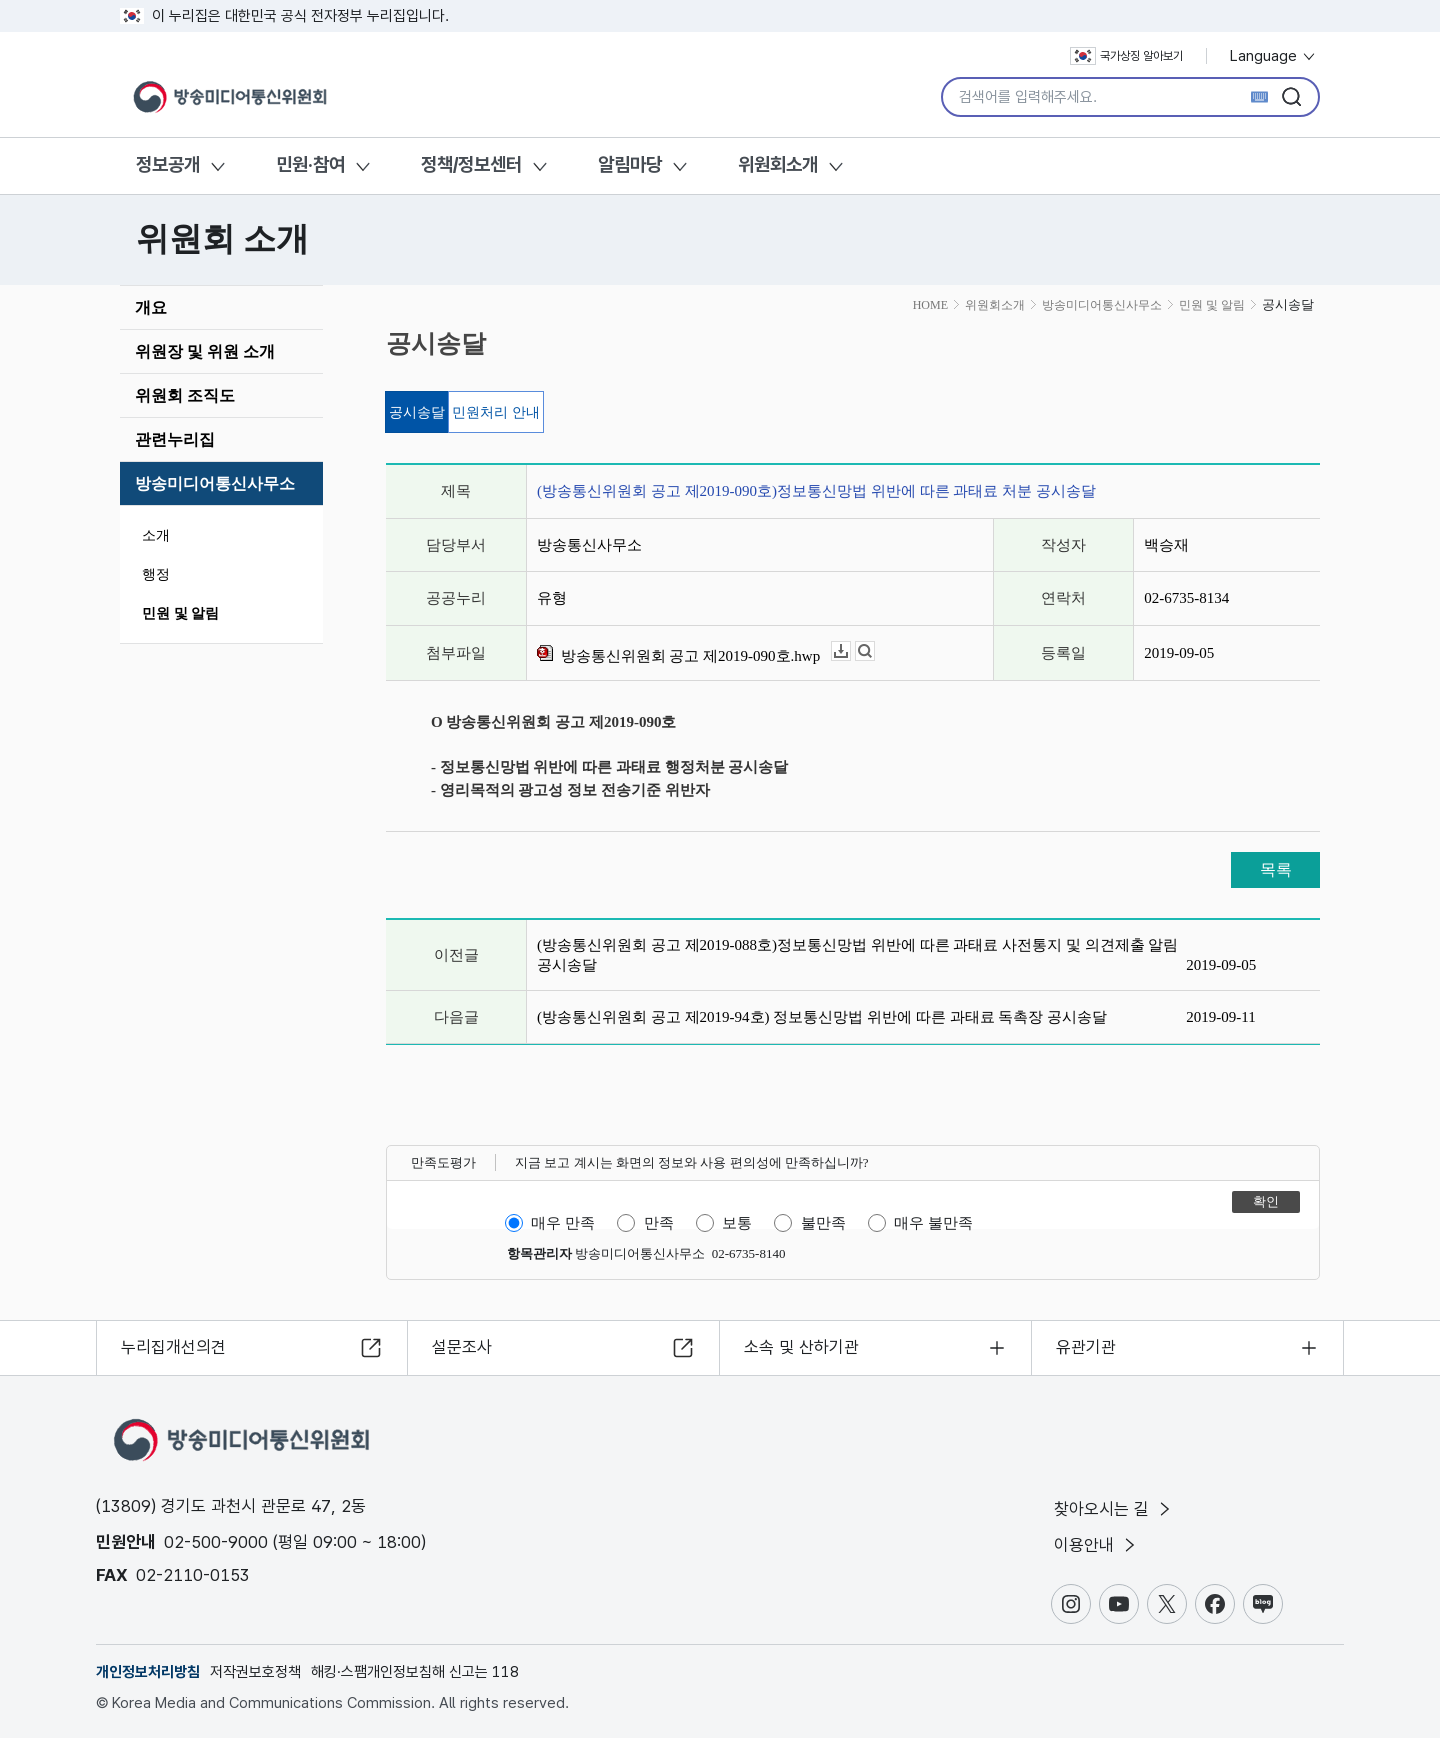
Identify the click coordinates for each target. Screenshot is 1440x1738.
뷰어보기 (874, 651)
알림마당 (630, 164)
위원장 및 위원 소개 (205, 351)
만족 (659, 1223)
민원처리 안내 (496, 412)
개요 (151, 307)
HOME (930, 305)
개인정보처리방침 (148, 1672)
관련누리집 (175, 439)
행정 (156, 574)
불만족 (823, 1223)
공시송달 (417, 412)
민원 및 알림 (180, 613)
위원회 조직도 (185, 395)
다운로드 (850, 651)
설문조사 (462, 1347)
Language (1273, 56)
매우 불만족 (933, 1223)
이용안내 (1096, 1545)
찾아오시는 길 (1114, 1509)
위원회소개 (778, 164)
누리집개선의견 (173, 1347)
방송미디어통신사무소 (215, 483)
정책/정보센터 (471, 164)
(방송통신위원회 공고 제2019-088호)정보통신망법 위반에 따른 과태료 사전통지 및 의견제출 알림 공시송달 (857, 955)
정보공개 (168, 164)
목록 (1276, 869)
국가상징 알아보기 (1126, 56)
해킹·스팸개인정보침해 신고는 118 (415, 1672)
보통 (737, 1223)
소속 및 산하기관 (801, 1347)
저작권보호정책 (255, 1672)
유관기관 (1086, 1347)
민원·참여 (310, 164)
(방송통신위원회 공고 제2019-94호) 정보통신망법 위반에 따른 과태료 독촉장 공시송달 (822, 1017)
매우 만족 (563, 1223)
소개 (156, 535)
